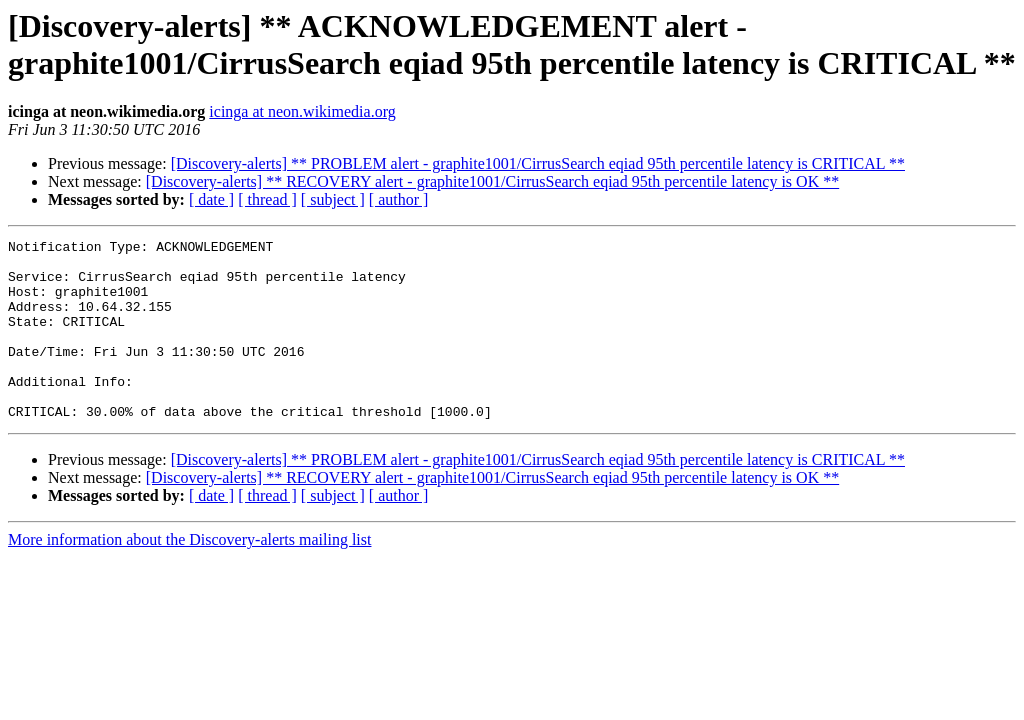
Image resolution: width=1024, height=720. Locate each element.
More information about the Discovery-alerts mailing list (189, 575)
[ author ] (399, 199)
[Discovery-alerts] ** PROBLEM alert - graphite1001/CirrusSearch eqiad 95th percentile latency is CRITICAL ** (538, 163)
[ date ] (211, 199)
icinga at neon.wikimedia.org (302, 111)
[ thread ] (267, 199)
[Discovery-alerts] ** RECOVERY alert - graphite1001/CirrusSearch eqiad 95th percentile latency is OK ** (492, 181)
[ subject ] (333, 199)
